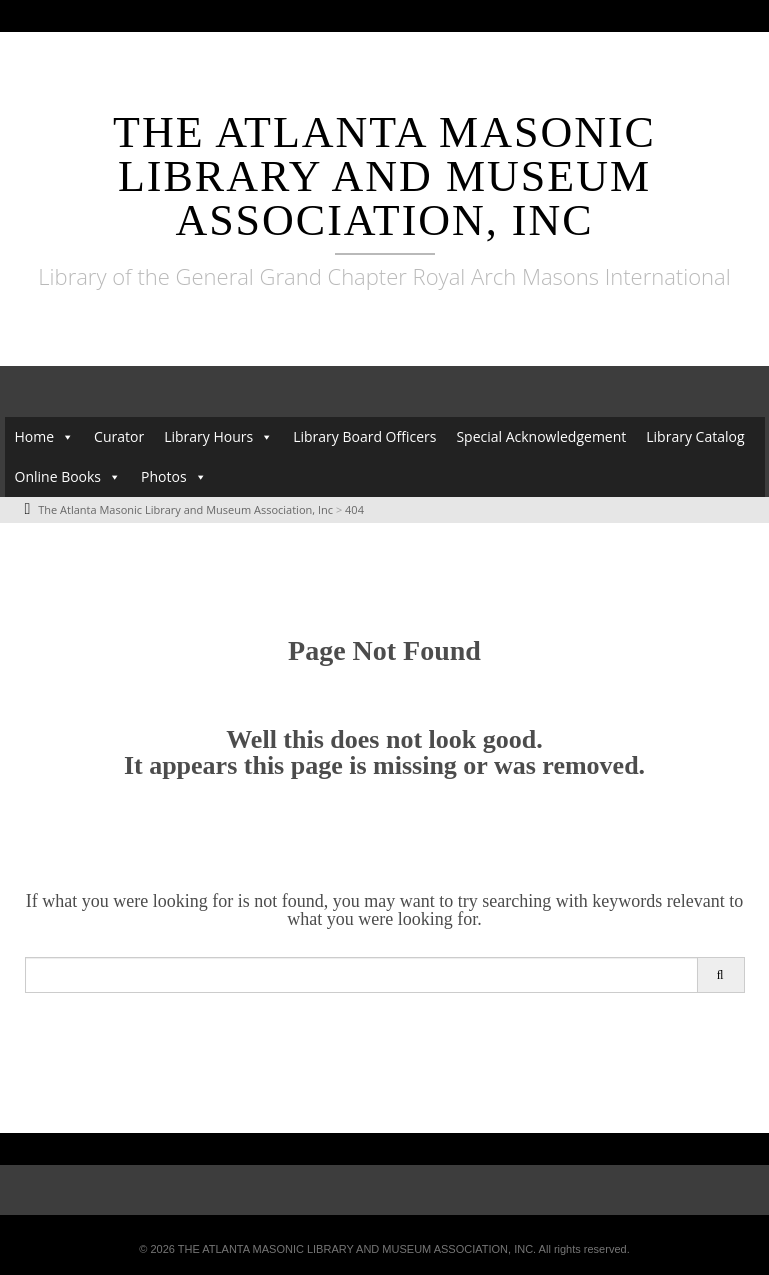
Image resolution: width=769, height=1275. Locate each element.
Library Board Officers (364, 436)
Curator (119, 436)
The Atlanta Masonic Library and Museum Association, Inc (384, 176)
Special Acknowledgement (541, 436)
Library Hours (208, 436)
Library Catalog (695, 436)
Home (35, 436)
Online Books (58, 476)
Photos (164, 476)
